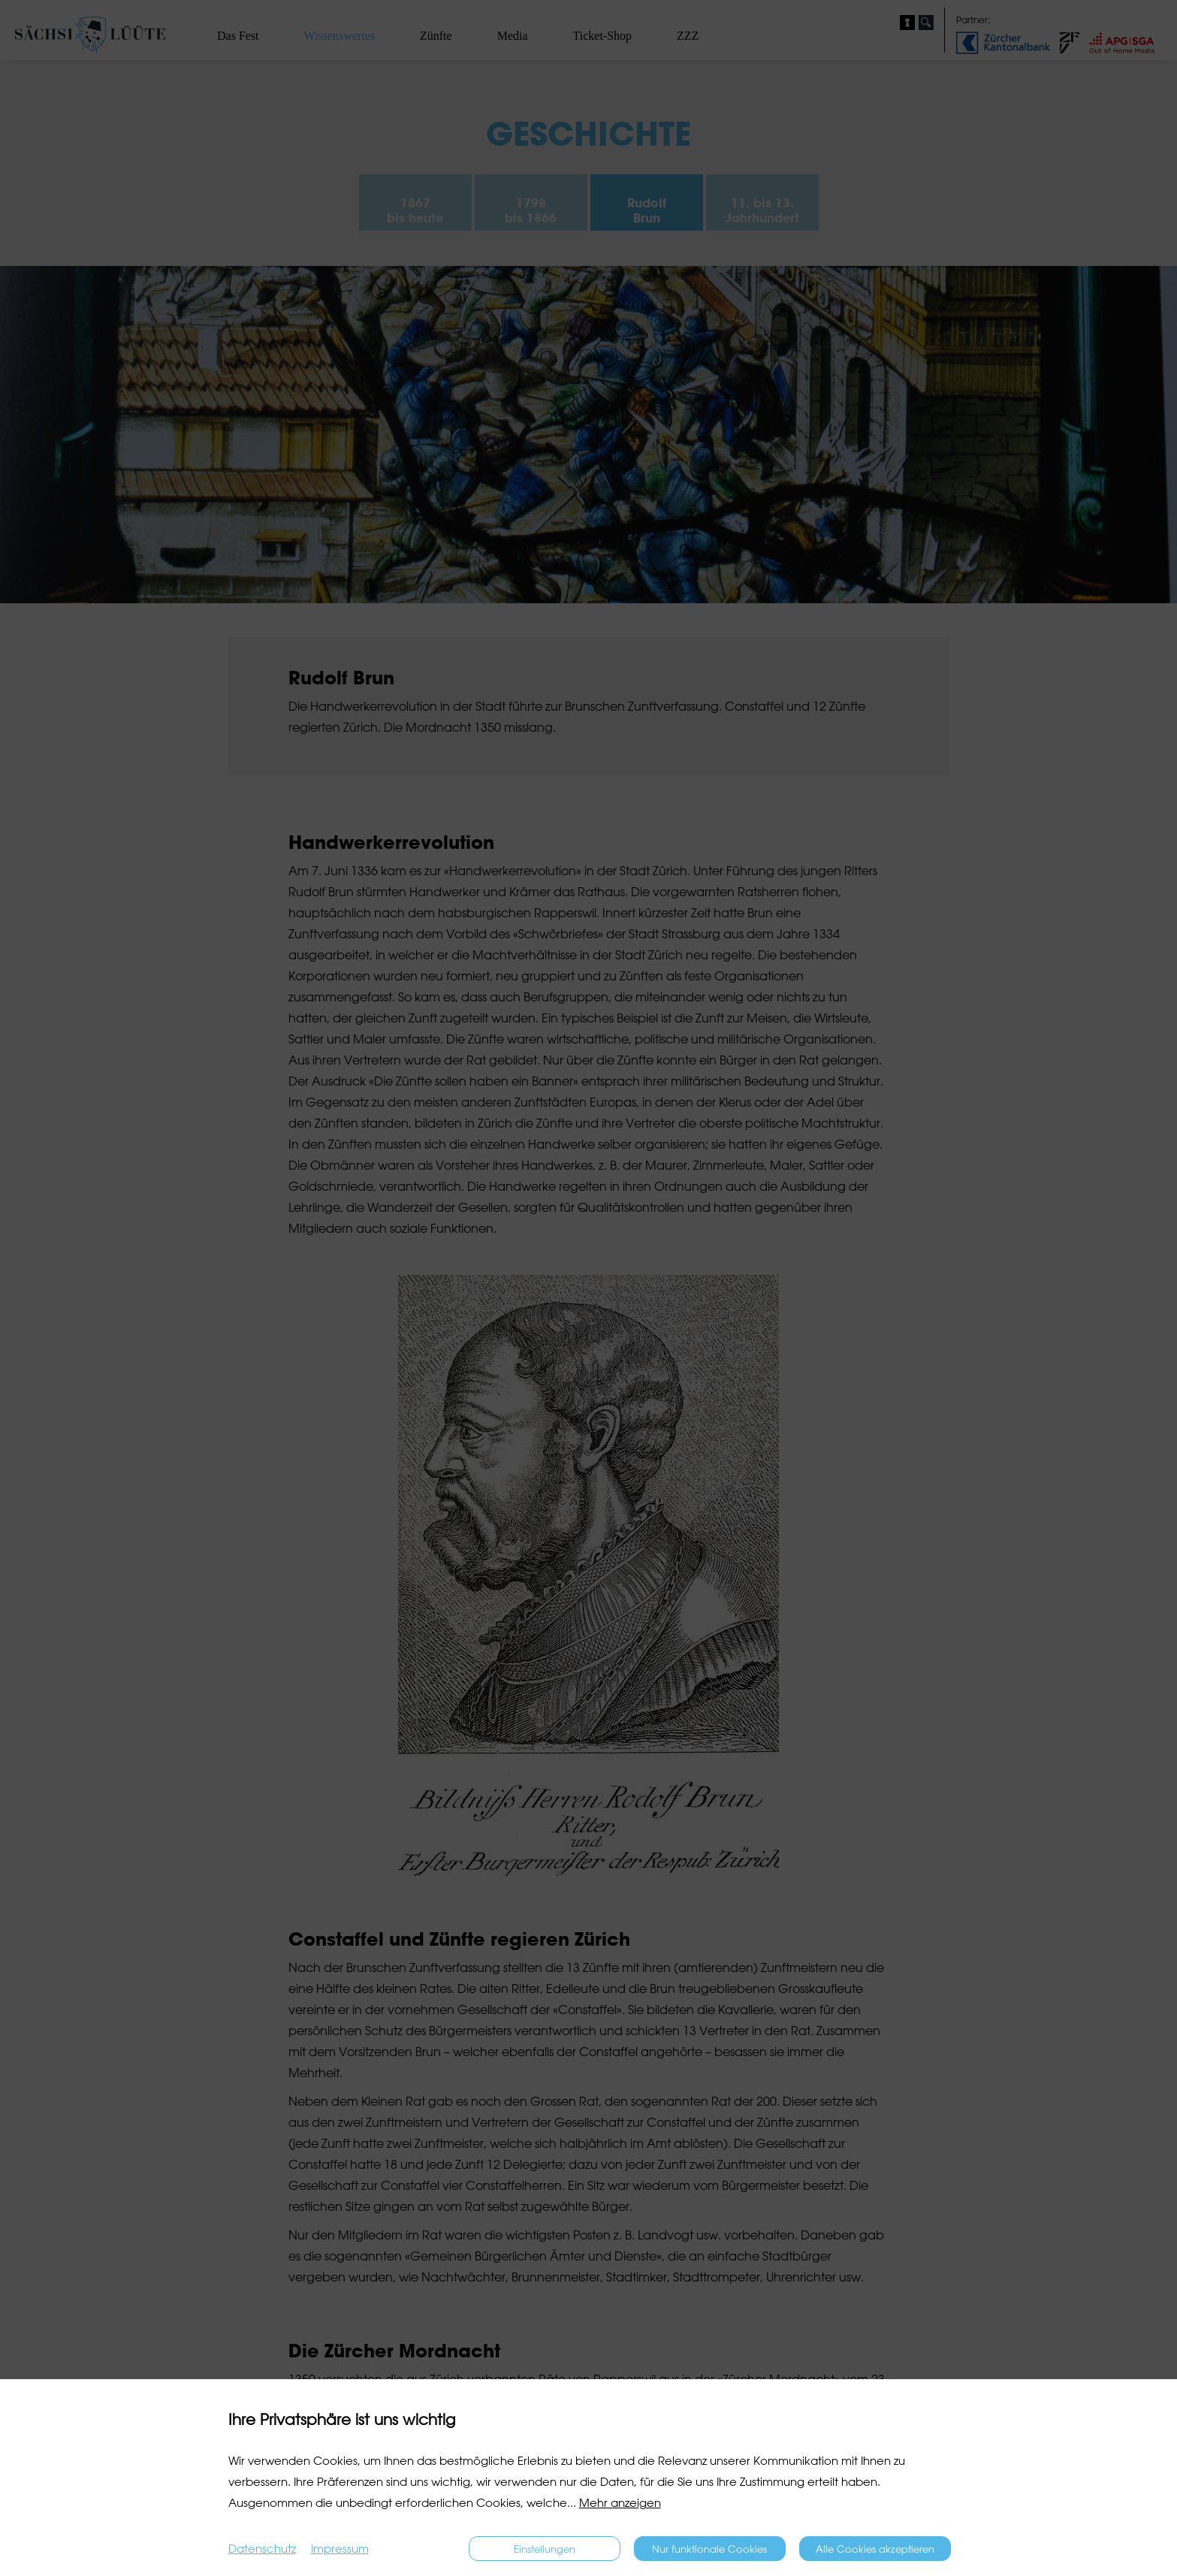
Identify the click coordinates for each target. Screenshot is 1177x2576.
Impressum (340, 2548)
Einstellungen (544, 2548)
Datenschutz (262, 2548)
